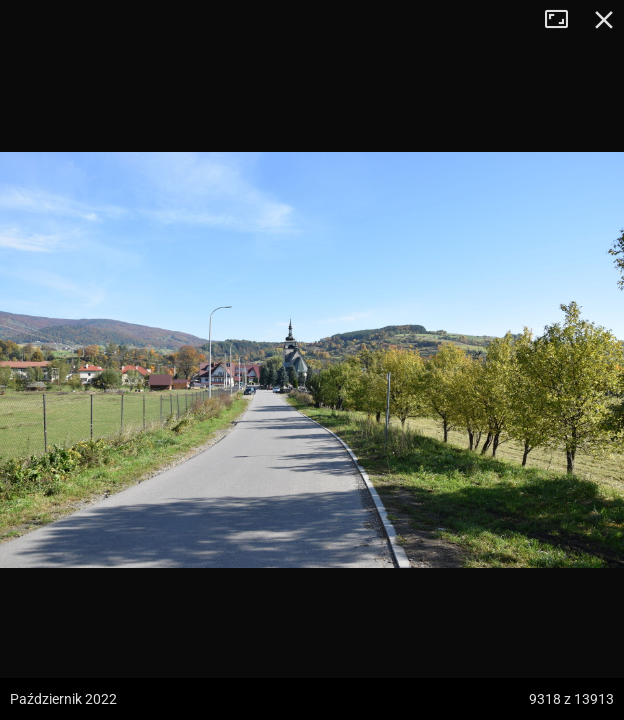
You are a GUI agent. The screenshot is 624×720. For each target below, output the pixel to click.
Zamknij (604, 20)
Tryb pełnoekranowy (564, 20)
